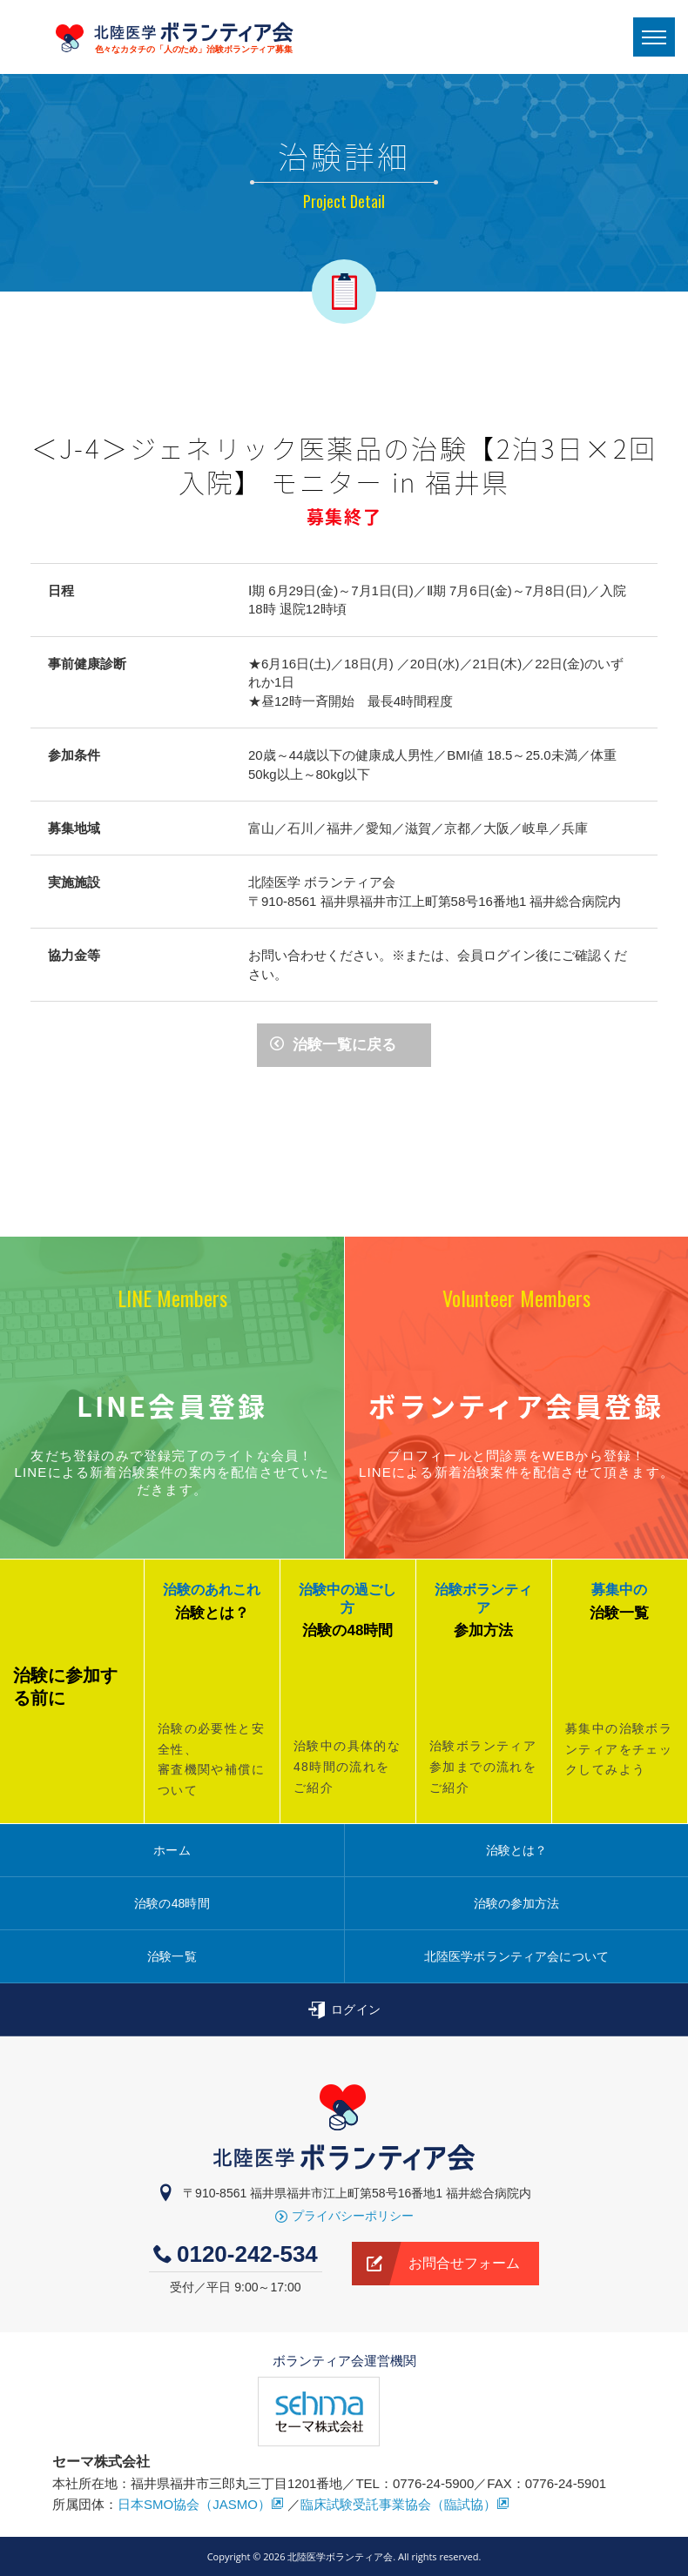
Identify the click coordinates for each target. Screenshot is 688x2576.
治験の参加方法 (517, 1903)
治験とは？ (517, 1850)
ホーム (171, 1850)
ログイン (344, 2010)
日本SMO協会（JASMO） (201, 2504)
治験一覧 (172, 1956)
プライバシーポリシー (344, 2216)
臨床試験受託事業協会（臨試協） (404, 2504)
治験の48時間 (172, 1903)
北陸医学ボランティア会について (516, 1956)
